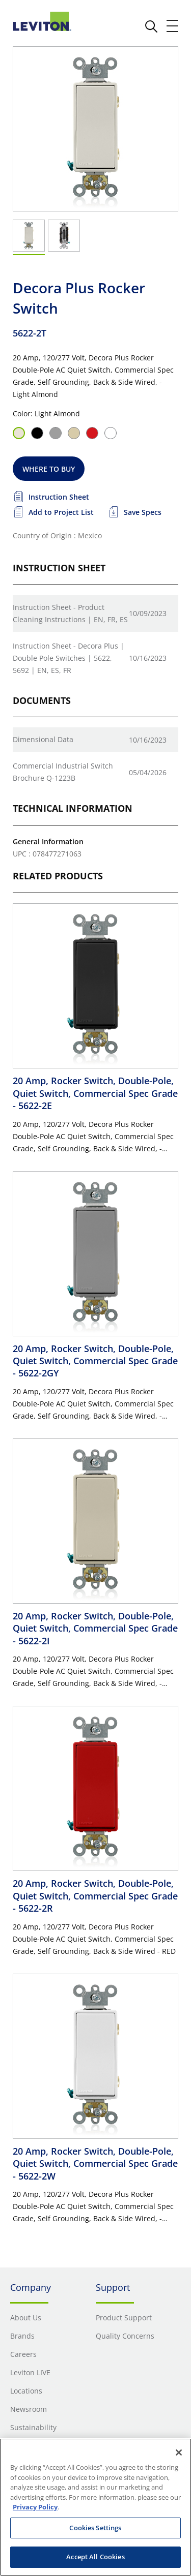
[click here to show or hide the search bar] (151, 26)
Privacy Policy (35, 2506)
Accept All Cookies (95, 2556)
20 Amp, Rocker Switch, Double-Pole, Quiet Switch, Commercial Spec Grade (95, 1093)
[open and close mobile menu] (173, 26)
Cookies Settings (95, 2527)
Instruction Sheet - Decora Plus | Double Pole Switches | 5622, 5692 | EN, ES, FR (68, 658)
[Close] (179, 2452)
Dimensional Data (43, 739)
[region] (95, 2507)
